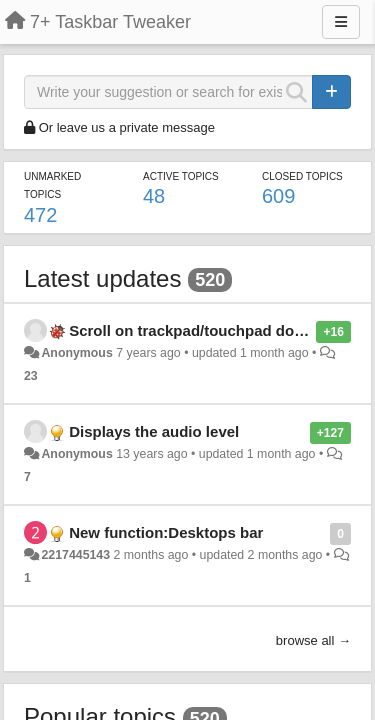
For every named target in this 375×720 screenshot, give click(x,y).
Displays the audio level (154, 431)
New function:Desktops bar (166, 532)
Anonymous (76, 353)
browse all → (313, 640)
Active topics (181, 176)
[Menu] (341, 22)
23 (31, 376)
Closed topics (302, 176)
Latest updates (102, 278)
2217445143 (75, 555)
